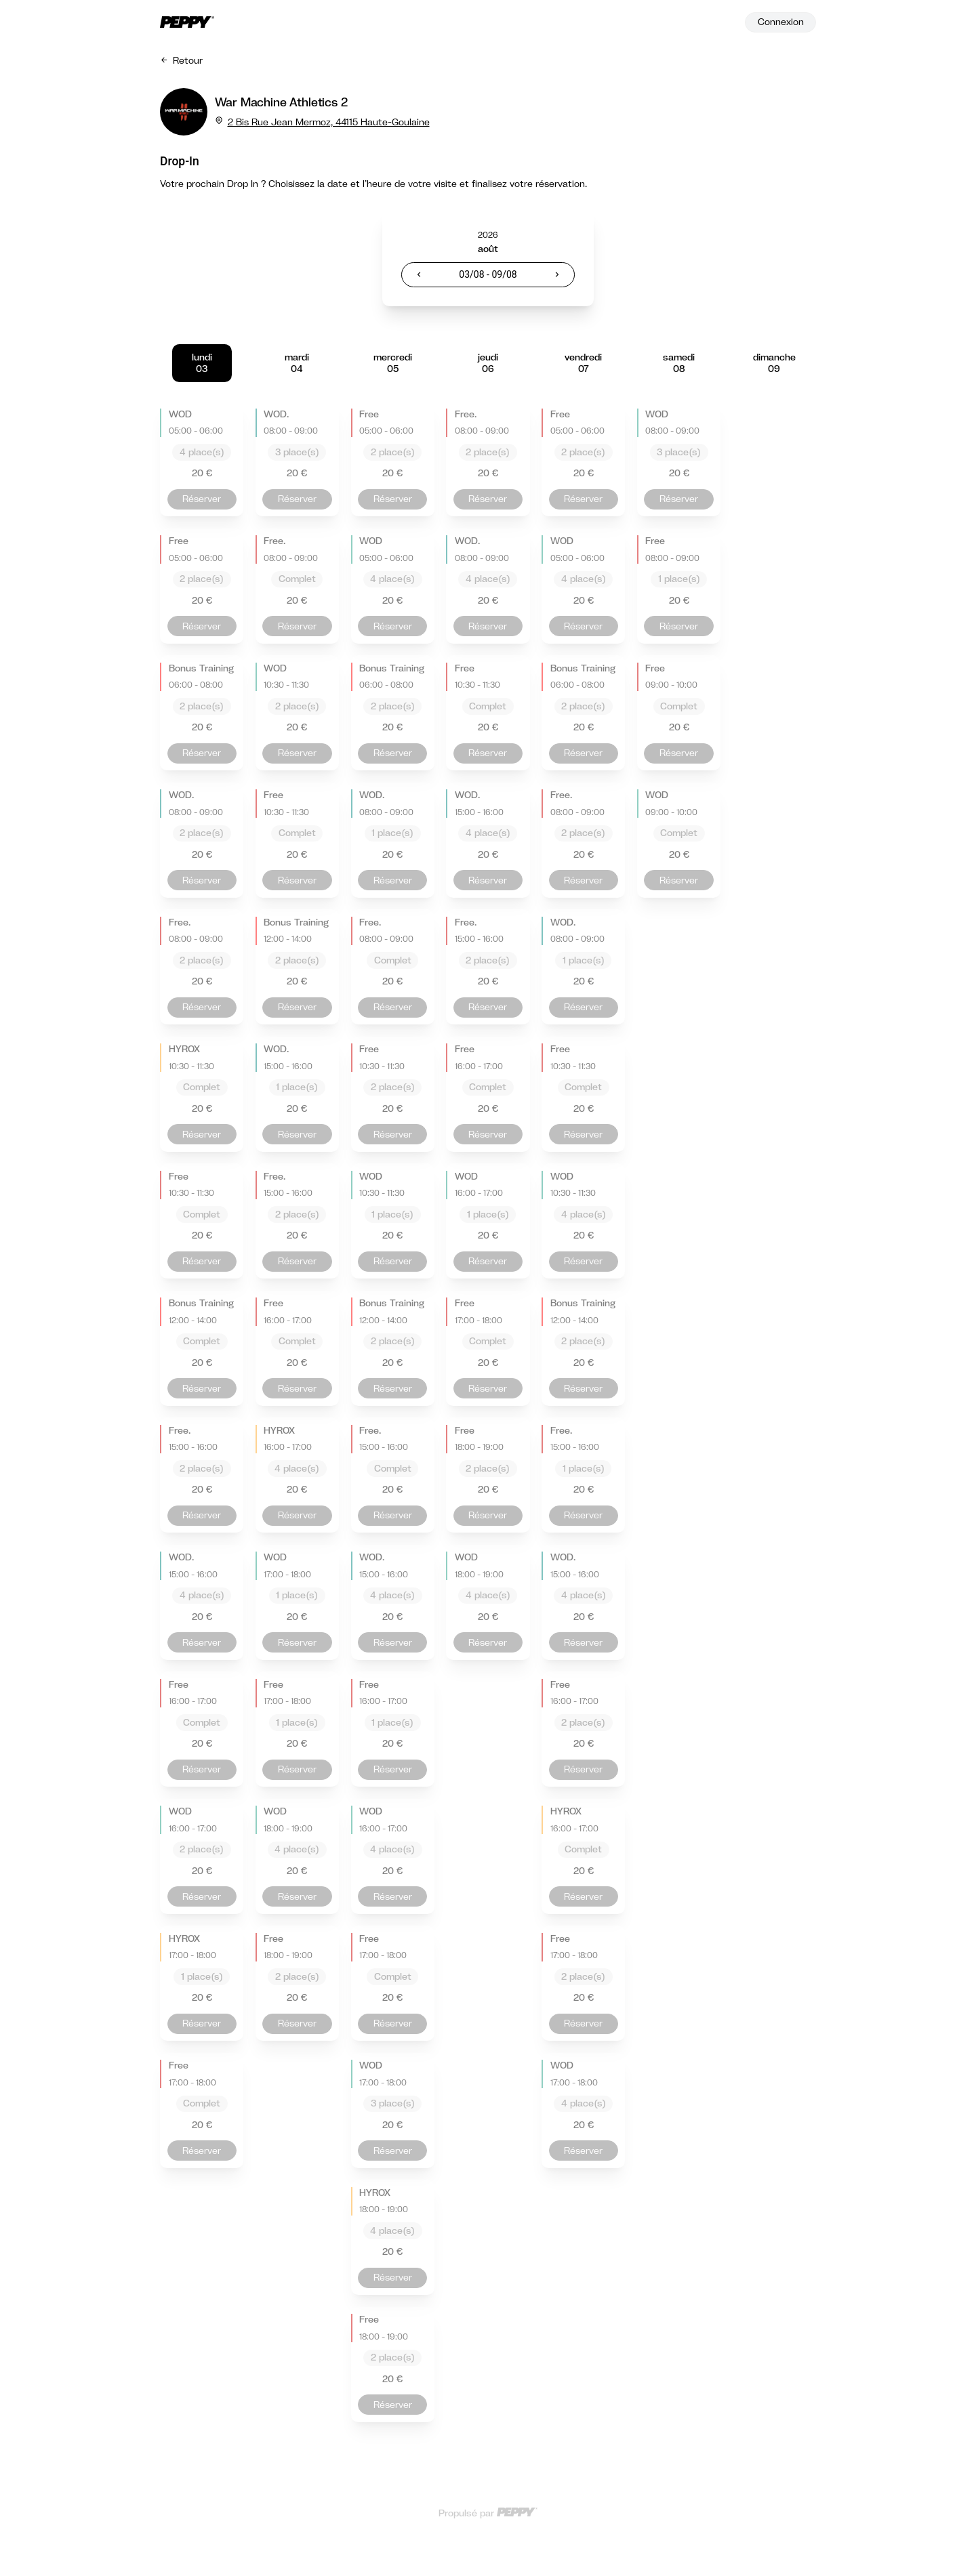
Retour (181, 60)
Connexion (781, 21)
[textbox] (487, 274)
